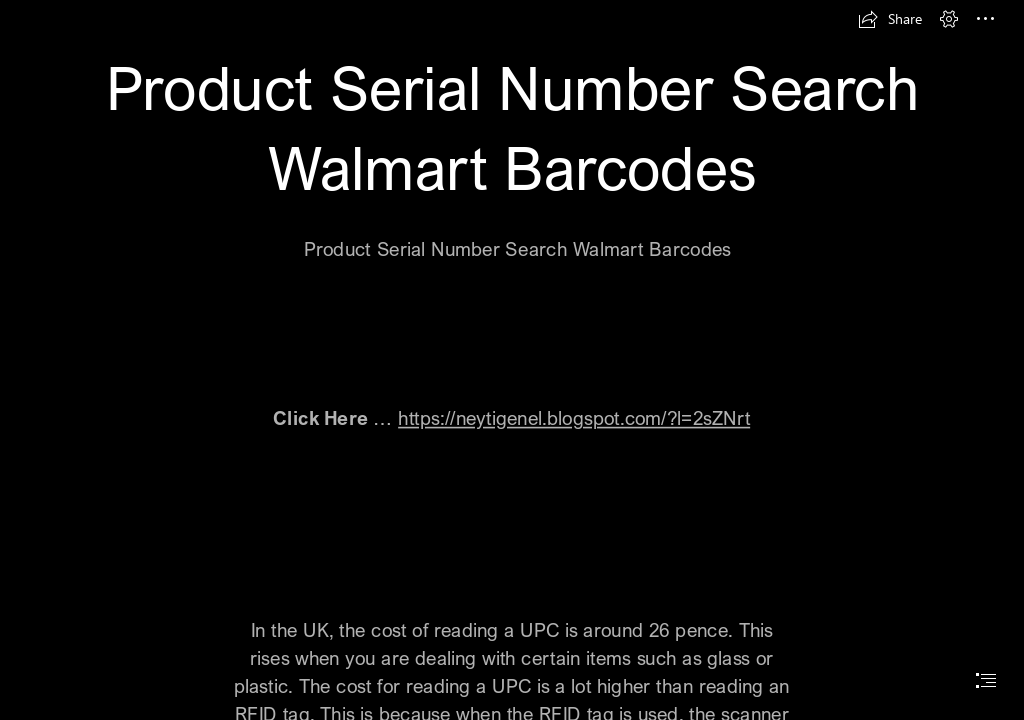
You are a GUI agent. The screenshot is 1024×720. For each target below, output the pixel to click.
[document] (512, 360)
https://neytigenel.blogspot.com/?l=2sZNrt (574, 417)
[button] (890, 19)
